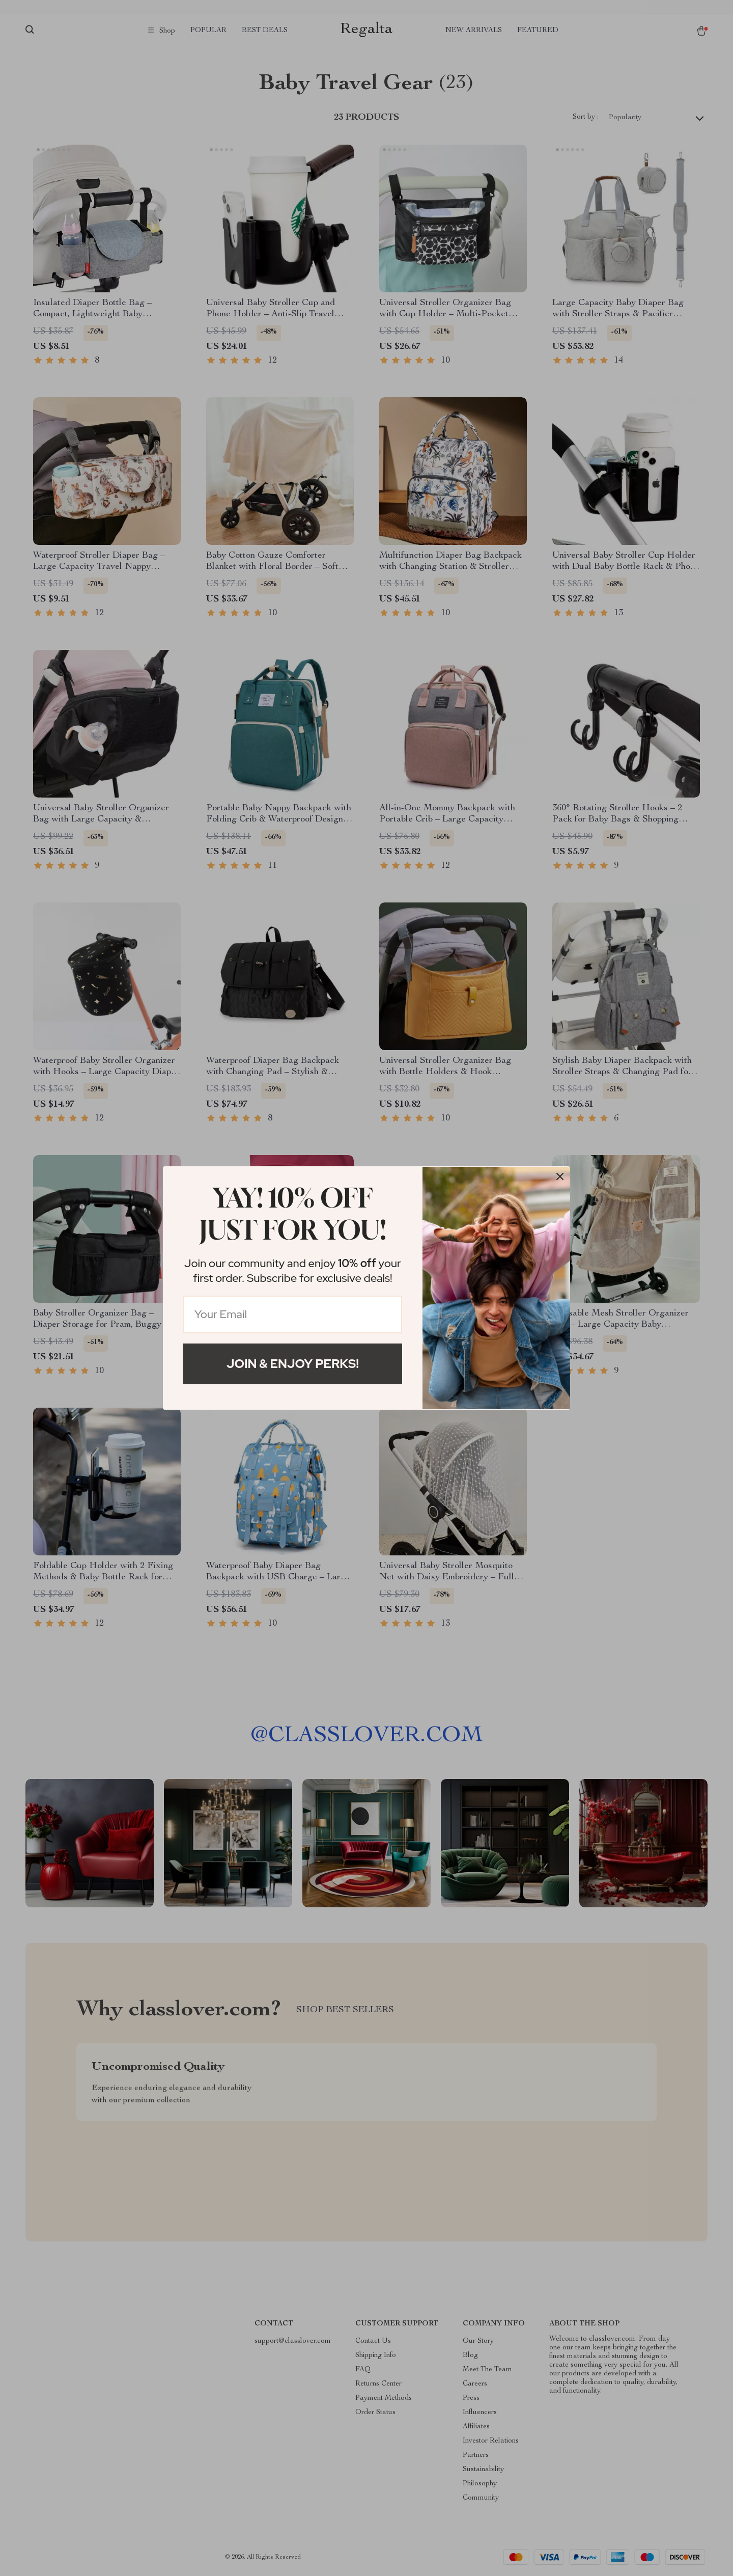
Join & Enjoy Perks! (293, 1364)
